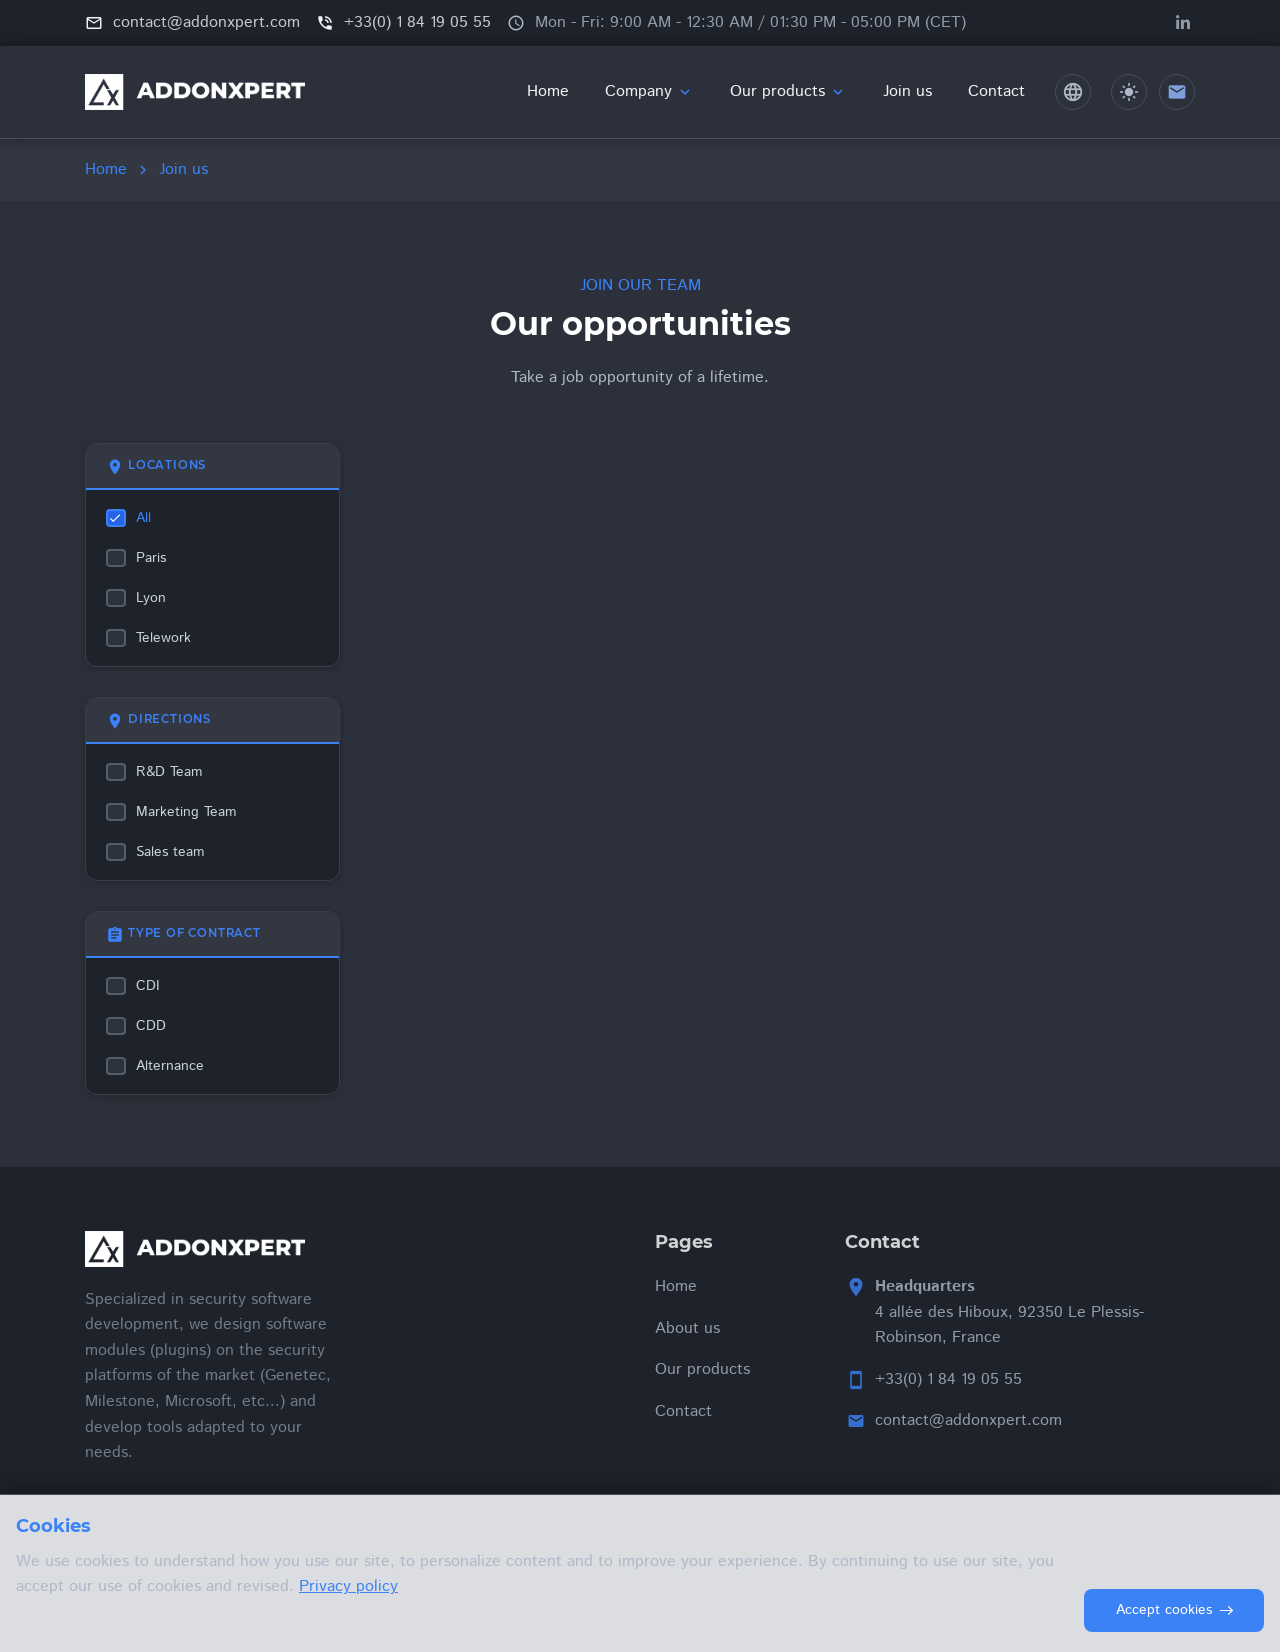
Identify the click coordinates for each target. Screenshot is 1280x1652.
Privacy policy (348, 1586)
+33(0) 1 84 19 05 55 (948, 1379)
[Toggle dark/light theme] (1129, 92)
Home (106, 169)
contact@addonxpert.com (968, 1420)
